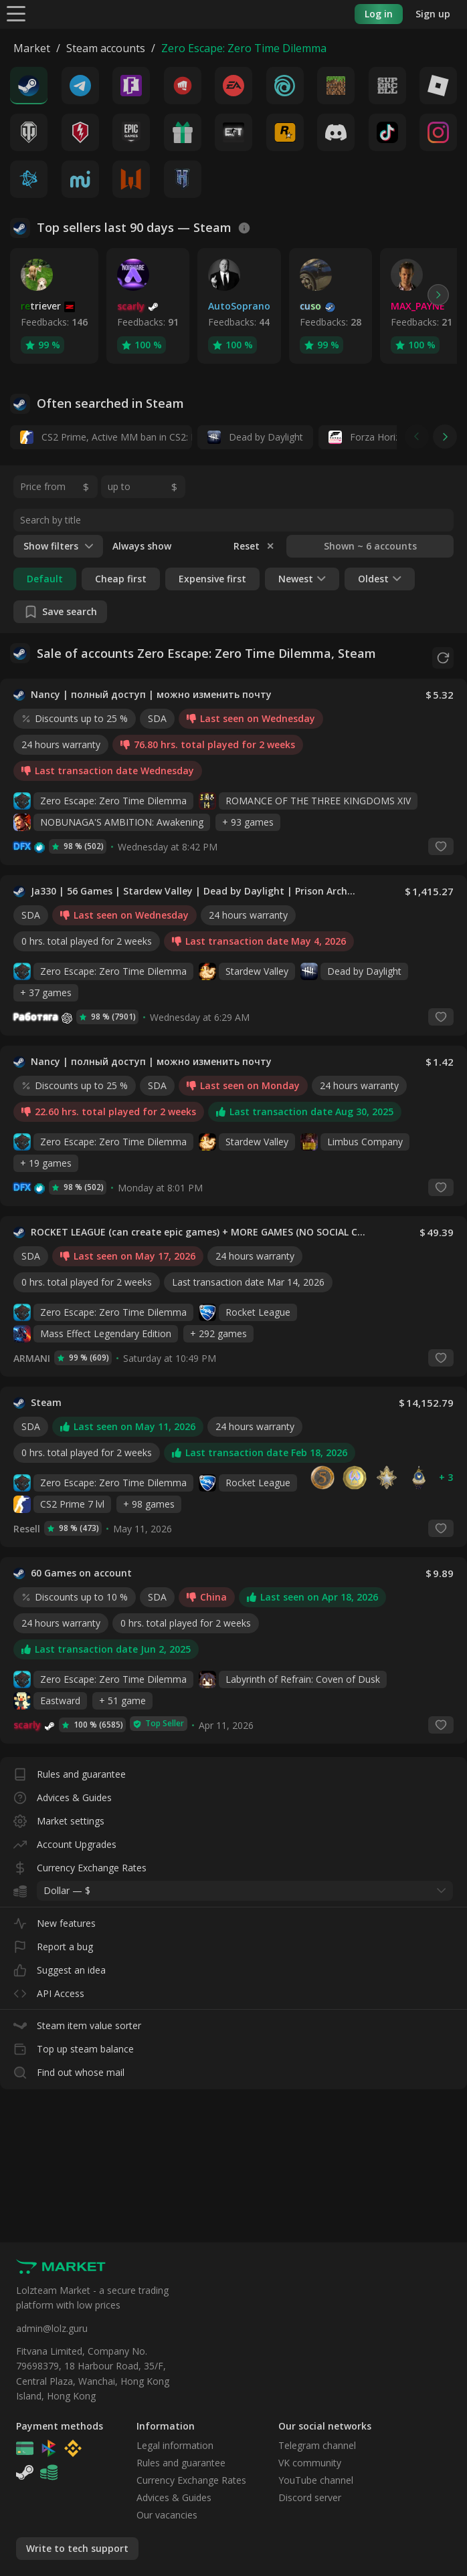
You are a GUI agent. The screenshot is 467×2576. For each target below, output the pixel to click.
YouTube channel (315, 2480)
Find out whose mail (68, 2066)
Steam (46, 1399)
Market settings (58, 1814)
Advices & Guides (62, 1791)
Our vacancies (166, 2514)
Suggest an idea (59, 1963)
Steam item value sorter (77, 2019)
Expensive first (212, 578)
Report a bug (53, 1940)
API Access (48, 1987)
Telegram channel (317, 2445)
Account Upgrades (64, 1838)
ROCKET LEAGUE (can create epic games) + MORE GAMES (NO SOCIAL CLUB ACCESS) (200, 1228)
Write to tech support (77, 2548)
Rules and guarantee (69, 1767)
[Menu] (16, 13)
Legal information (174, 2445)
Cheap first (121, 578)
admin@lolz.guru (52, 2328)
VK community (309, 2462)
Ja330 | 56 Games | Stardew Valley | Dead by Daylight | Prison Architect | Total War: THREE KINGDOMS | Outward (194, 887)
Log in (379, 13)
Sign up (432, 13)
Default (45, 578)
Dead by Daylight (255, 437)
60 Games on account (81, 1569)
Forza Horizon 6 (374, 437)
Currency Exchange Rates (80, 1861)
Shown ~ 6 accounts (370, 546)
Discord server (309, 2497)
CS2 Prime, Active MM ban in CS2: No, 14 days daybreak (106, 437)
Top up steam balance (73, 2042)
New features (54, 1916)
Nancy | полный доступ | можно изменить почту (151, 691)
